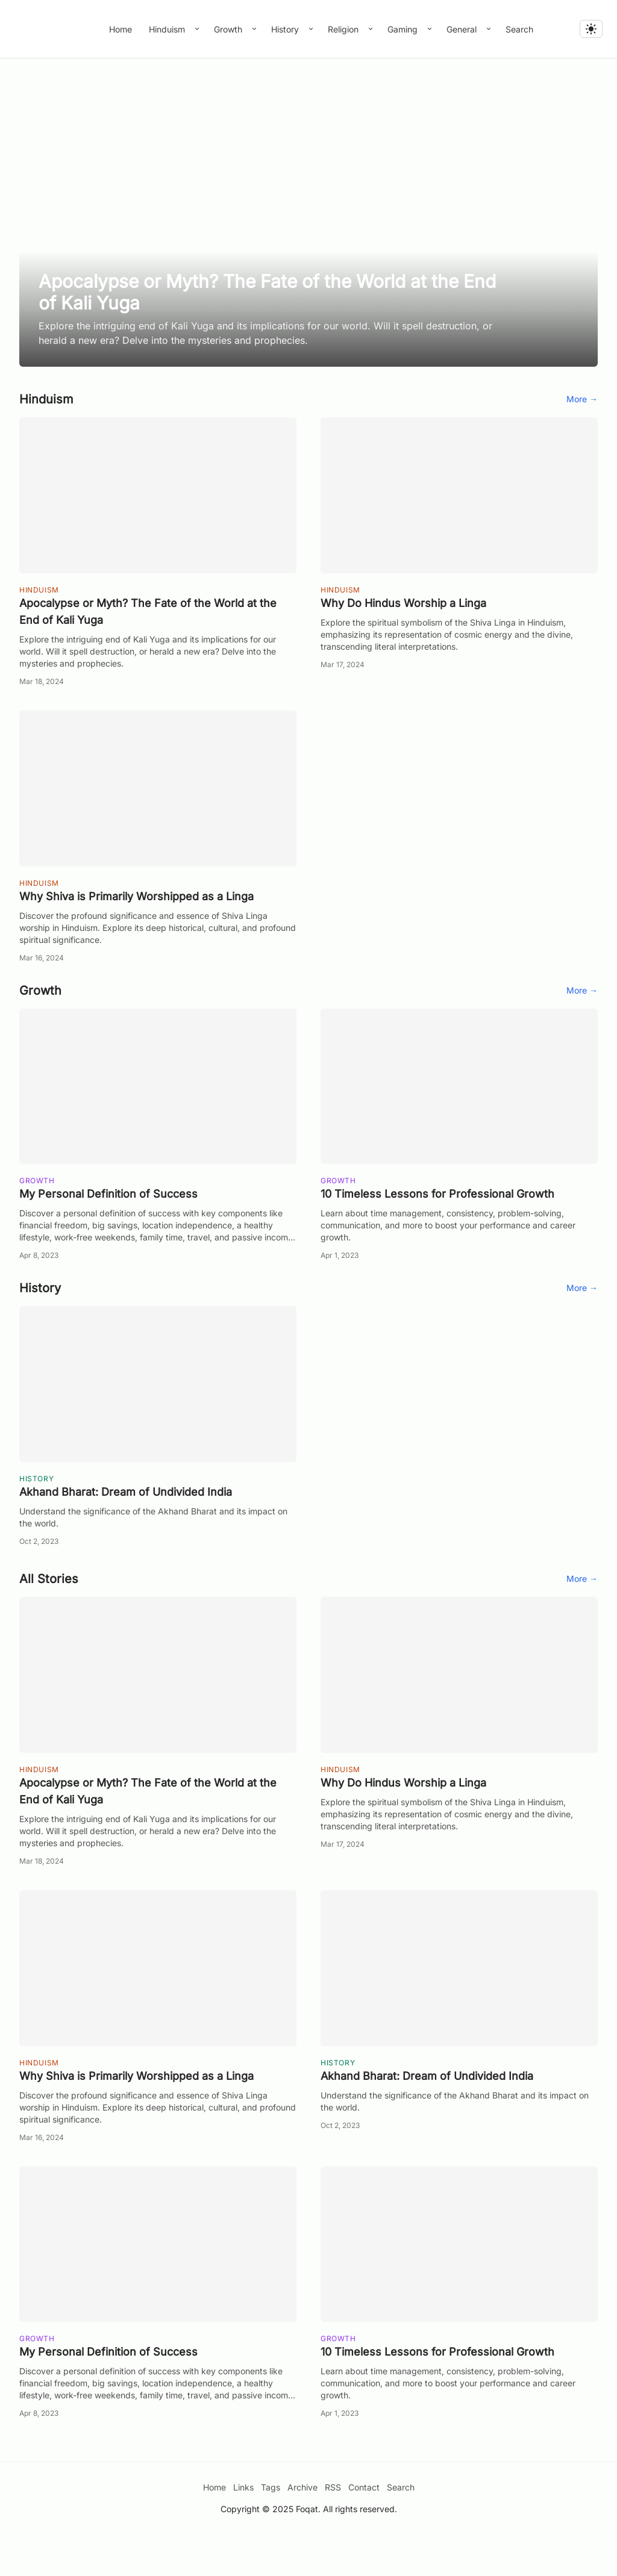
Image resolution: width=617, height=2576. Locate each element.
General (462, 29)
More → (582, 440)
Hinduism (168, 29)
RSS (333, 2529)
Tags (270, 2529)
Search (519, 29)
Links (243, 2529)
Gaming (403, 29)
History (286, 29)
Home (120, 29)
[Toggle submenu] (197, 29)
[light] (591, 29)
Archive (302, 2529)
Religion (344, 29)
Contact (364, 2529)
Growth (229, 29)
